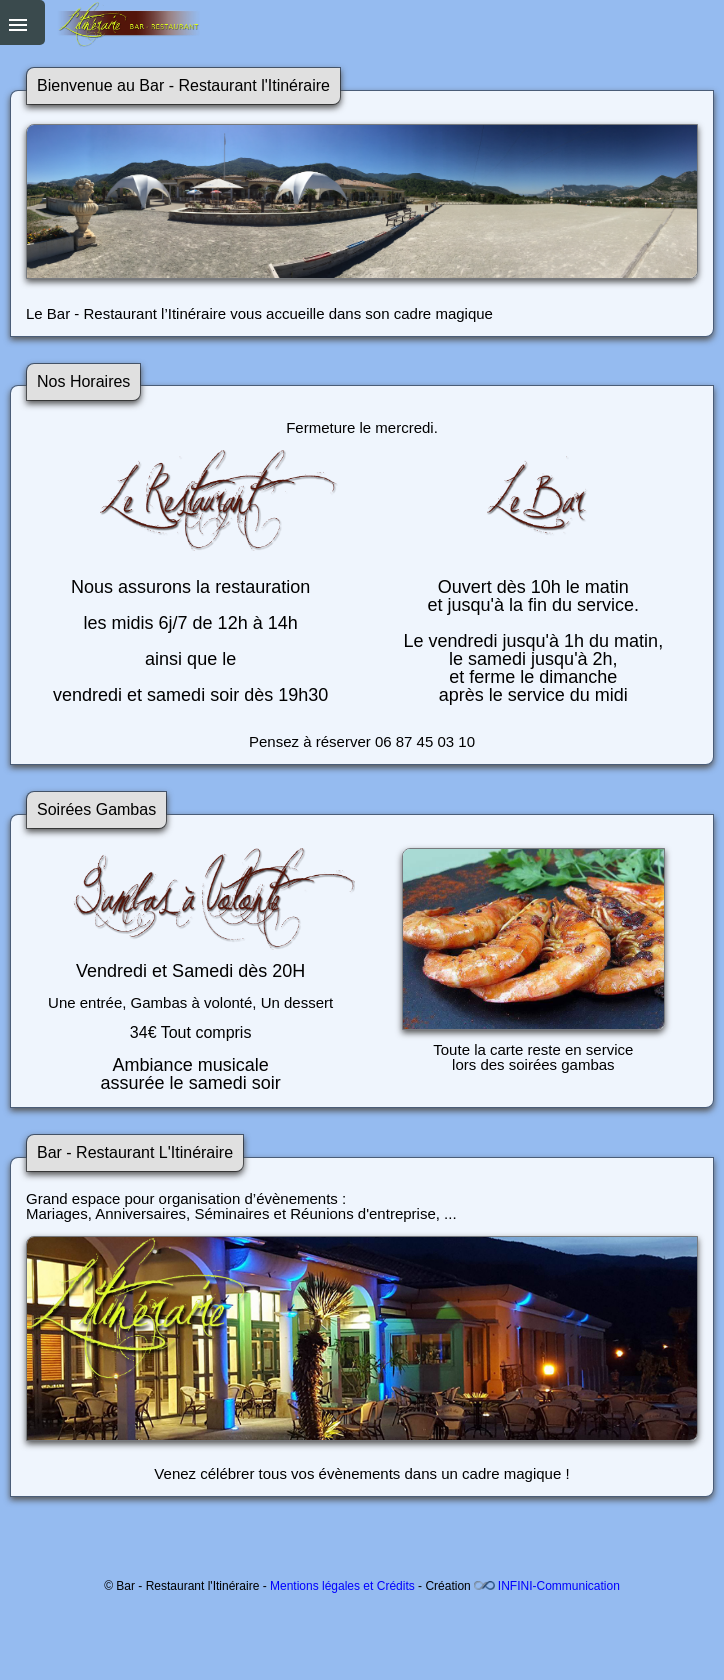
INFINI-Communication (559, 1586)
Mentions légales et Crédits (342, 1586)
